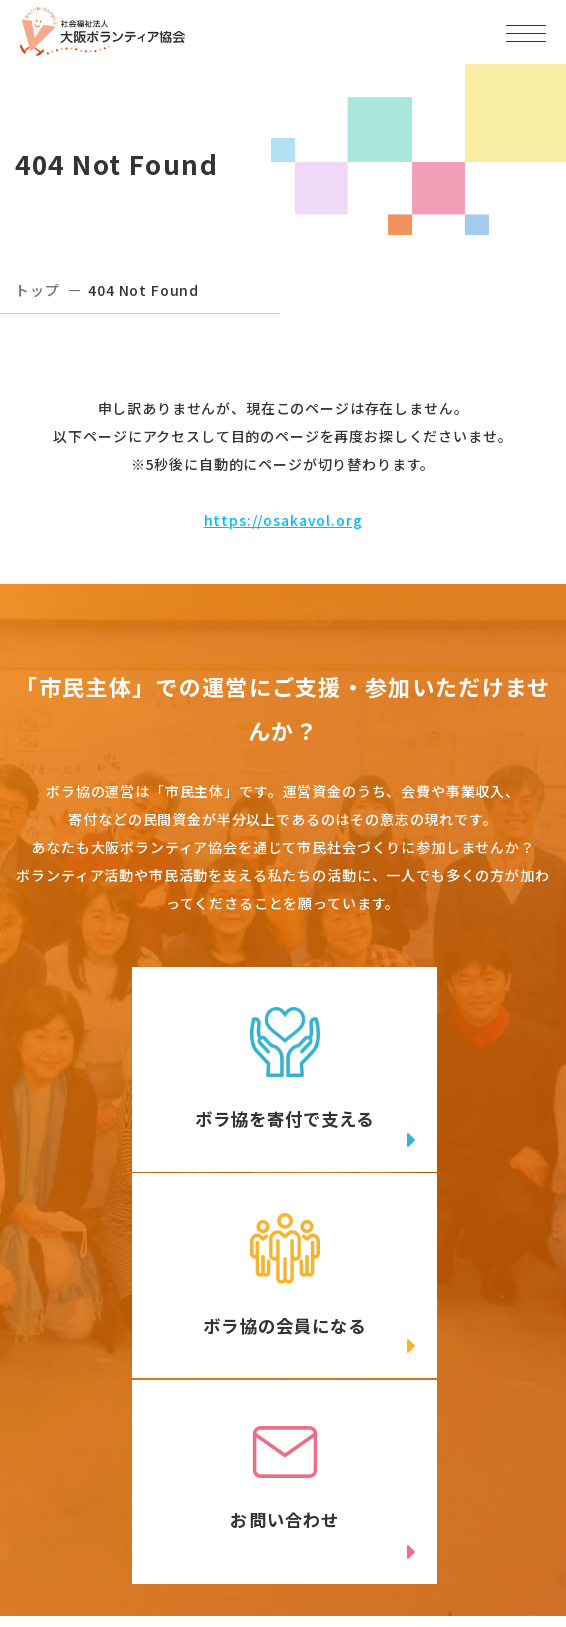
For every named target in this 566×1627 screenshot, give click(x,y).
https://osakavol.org (283, 520)
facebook (435, 1522)
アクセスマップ (418, 1446)
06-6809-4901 (112, 1478)
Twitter (160, 1522)
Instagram (161, 1563)
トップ (37, 290)
